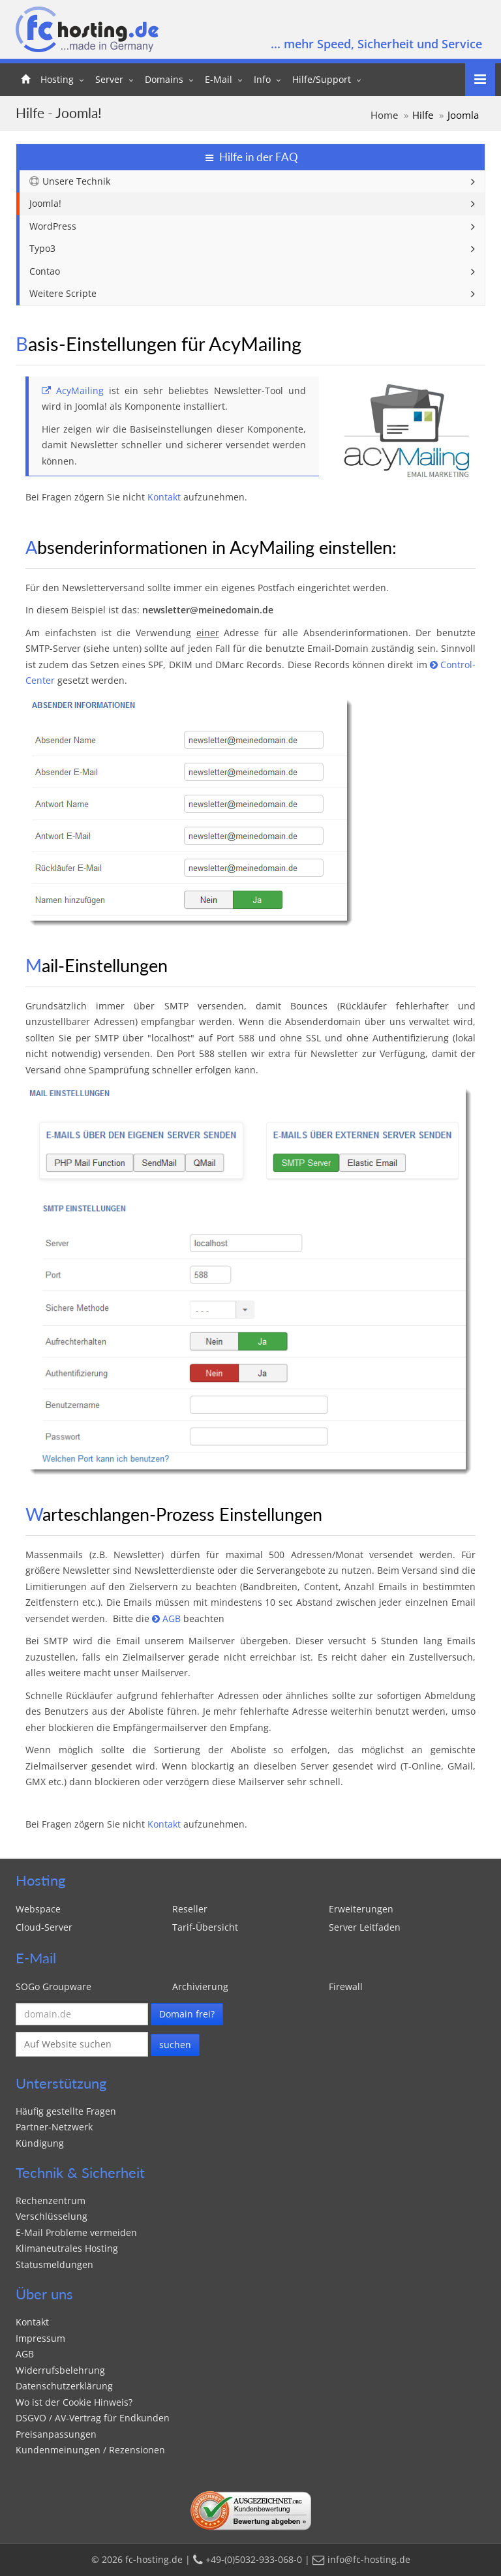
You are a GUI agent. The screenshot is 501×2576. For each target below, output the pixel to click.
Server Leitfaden (365, 1927)
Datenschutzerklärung (64, 2386)
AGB (166, 1618)
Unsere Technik (69, 181)
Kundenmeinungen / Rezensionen (90, 2450)
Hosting (57, 79)
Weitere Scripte (63, 293)
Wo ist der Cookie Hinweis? (74, 2402)
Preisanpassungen (56, 2434)
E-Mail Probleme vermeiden (76, 2232)
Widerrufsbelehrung (60, 2370)
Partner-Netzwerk (54, 2127)
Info (262, 79)
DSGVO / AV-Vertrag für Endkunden (93, 2418)
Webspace (38, 1909)
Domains (164, 79)
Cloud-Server (44, 1927)
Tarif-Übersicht (205, 1927)
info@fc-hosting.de (424, 16)
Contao (44, 271)
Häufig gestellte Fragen (66, 2111)
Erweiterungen (361, 1909)
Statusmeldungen (54, 2264)
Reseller (189, 1909)
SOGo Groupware (56, 1986)
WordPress (52, 226)
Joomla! (45, 203)
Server (109, 79)
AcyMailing (73, 390)
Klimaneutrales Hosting (67, 2248)
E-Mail (218, 79)
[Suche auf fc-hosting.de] (82, 2044)
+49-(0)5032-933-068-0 (297, 16)
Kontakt (196, 16)
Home (384, 115)
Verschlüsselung (51, 2216)
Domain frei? (187, 2014)
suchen (175, 2044)
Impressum (40, 2338)
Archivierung (200, 1986)
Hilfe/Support (321, 79)
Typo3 (42, 248)
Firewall (346, 1986)
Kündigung (40, 2143)
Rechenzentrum (50, 2200)
